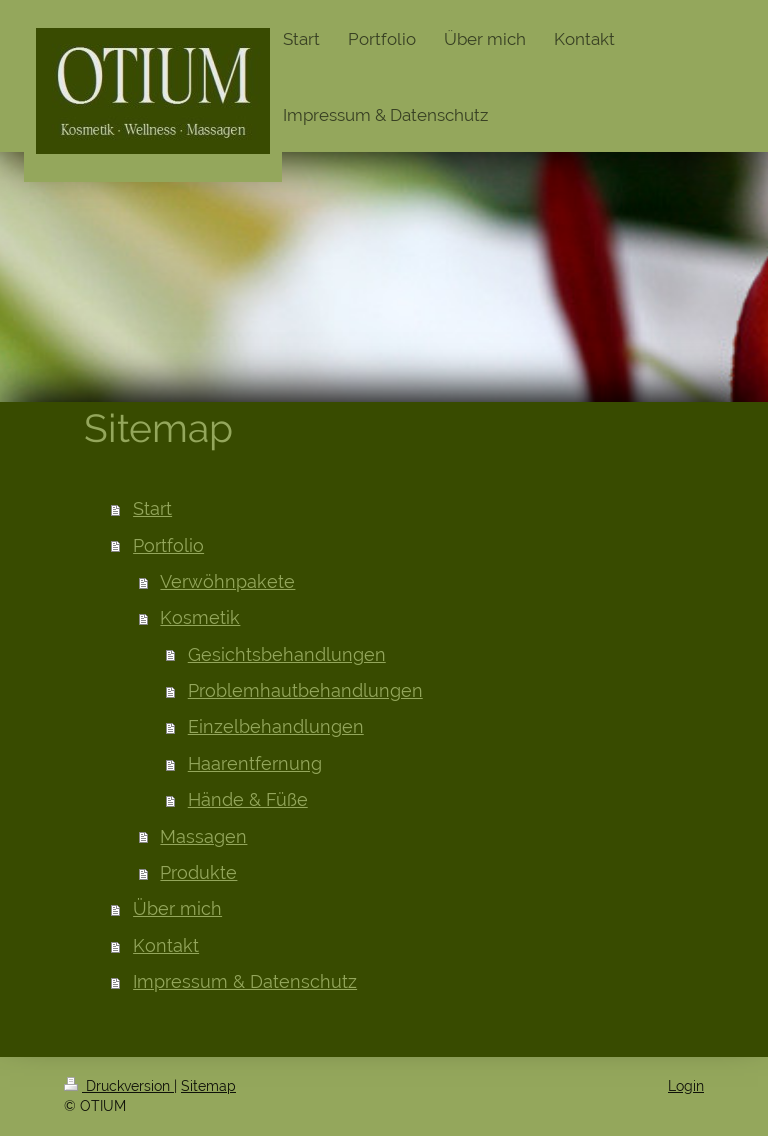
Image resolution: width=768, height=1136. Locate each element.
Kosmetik (200, 617)
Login (686, 1086)
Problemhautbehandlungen (305, 690)
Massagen (203, 836)
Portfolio (168, 545)
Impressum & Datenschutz (245, 981)
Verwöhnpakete (227, 581)
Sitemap (208, 1086)
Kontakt (166, 945)
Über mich (177, 908)
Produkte (198, 872)
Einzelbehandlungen (276, 726)
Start (152, 508)
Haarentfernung (255, 763)
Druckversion (119, 1086)
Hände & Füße (248, 799)
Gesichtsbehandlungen (287, 654)
